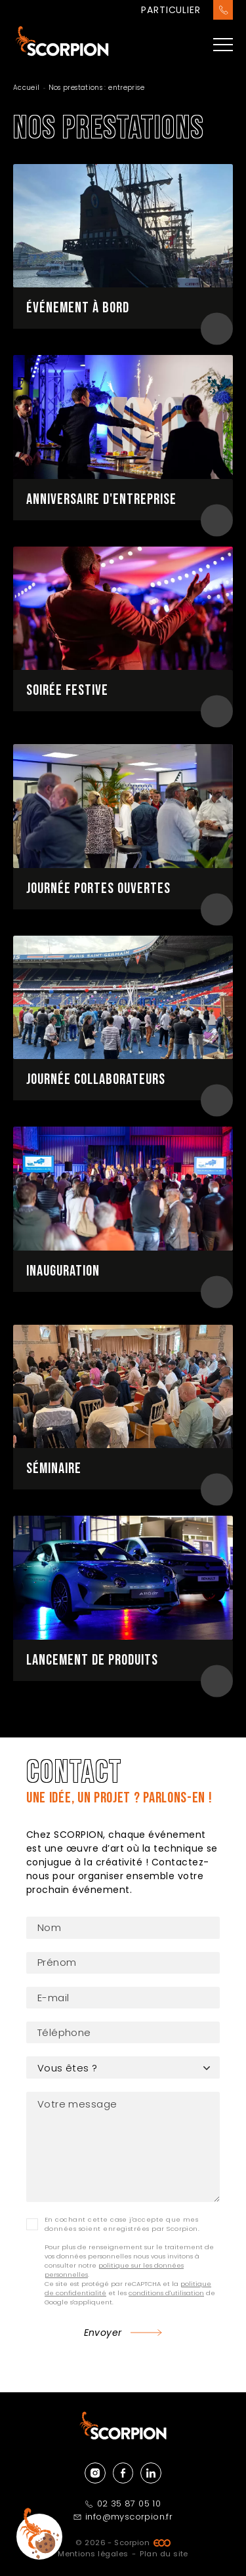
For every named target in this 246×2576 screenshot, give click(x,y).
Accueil (26, 88)
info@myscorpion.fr (123, 2516)
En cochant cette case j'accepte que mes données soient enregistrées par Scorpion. (122, 2224)
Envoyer (103, 2332)
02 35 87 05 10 (123, 2503)
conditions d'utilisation (166, 2293)
